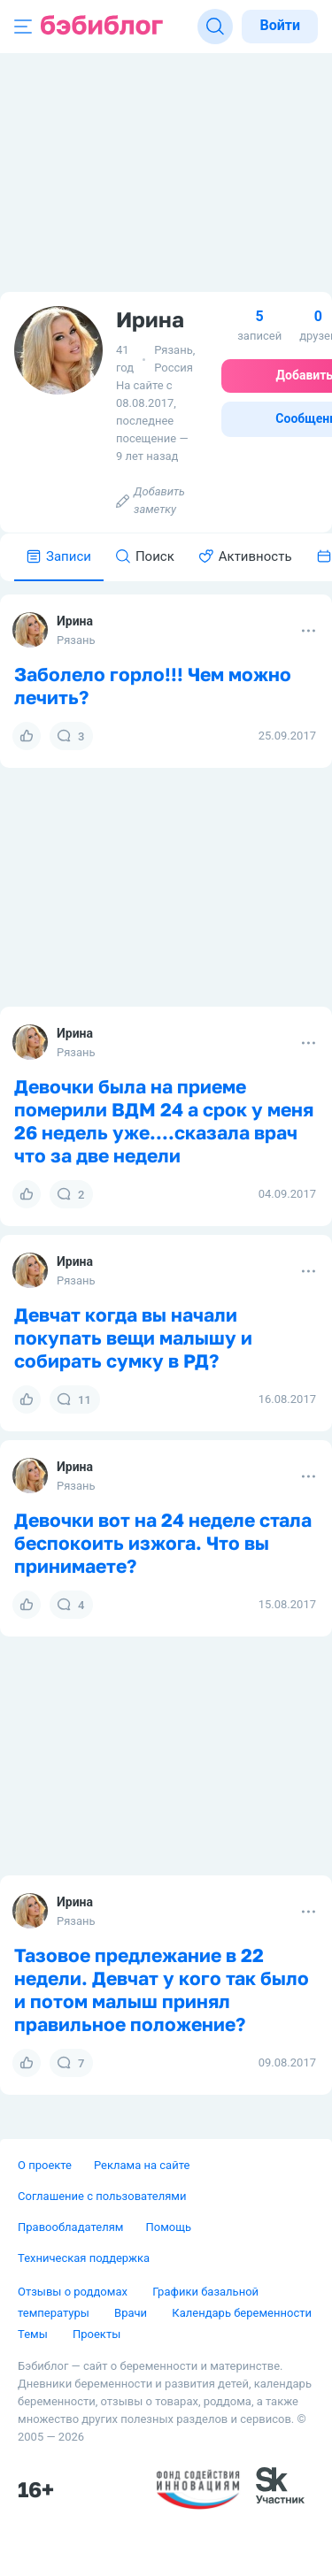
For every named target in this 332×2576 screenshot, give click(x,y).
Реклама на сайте (141, 2165)
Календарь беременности (242, 2312)
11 (74, 1399)
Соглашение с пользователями (102, 2196)
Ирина (75, 621)
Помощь (168, 2227)
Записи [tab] (59, 556)
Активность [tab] (245, 556)
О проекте (45, 2165)
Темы (34, 2334)
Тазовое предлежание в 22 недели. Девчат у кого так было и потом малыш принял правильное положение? (161, 1990)
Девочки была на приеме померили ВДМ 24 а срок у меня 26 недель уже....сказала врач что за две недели (163, 1121)
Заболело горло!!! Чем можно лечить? (152, 686)
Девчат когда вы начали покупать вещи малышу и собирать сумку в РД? (133, 1337)
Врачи (132, 2312)
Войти (279, 25)
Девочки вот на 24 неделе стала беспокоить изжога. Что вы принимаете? (163, 1542)
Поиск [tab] (145, 556)
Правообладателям (70, 2227)
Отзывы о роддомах (74, 2291)
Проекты (96, 2334)
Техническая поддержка (84, 2258)
